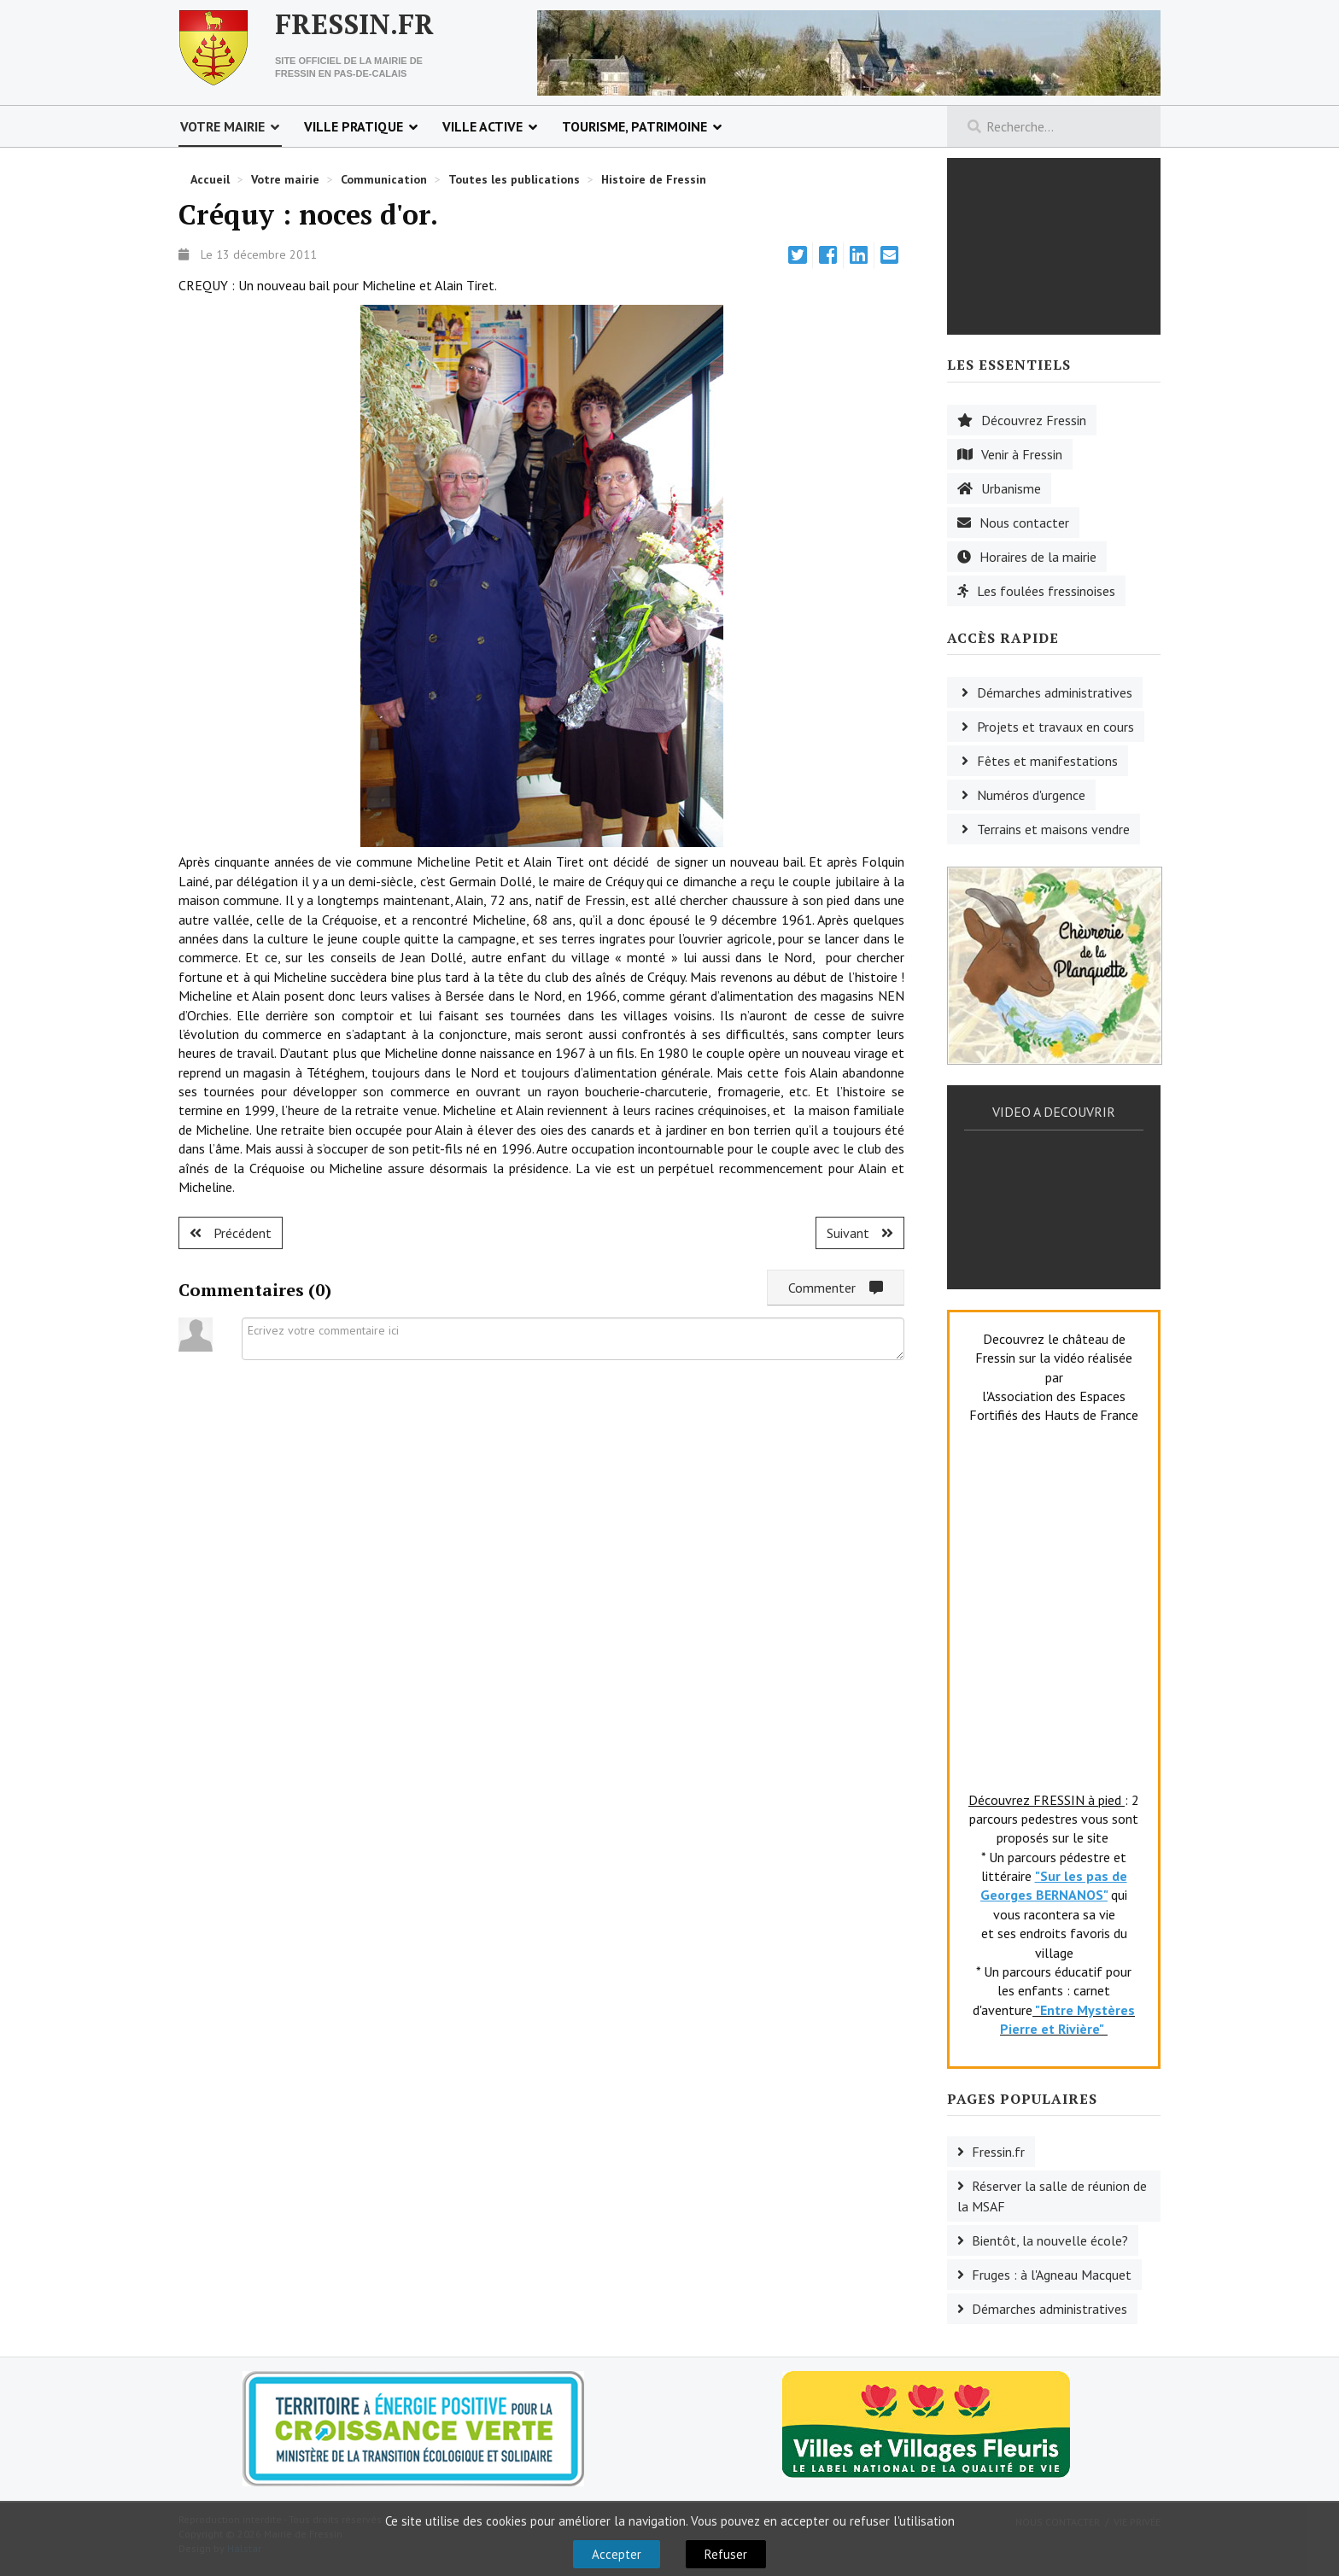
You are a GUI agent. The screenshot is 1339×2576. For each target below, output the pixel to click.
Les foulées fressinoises (1046, 590)
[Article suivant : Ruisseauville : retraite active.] (860, 1233)
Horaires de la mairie (1037, 556)
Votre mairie (222, 126)
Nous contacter (1024, 522)
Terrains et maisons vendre (1053, 829)
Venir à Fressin (1021, 454)
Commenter (835, 1287)
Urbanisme (1011, 488)
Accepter (616, 2554)
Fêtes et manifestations (1047, 760)
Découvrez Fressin (1033, 420)
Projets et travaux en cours (1055, 726)
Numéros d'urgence (1031, 794)
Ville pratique (353, 126)
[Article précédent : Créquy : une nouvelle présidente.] (230, 1233)
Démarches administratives (1054, 692)
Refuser (726, 2554)
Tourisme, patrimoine (634, 126)
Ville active (482, 126)
